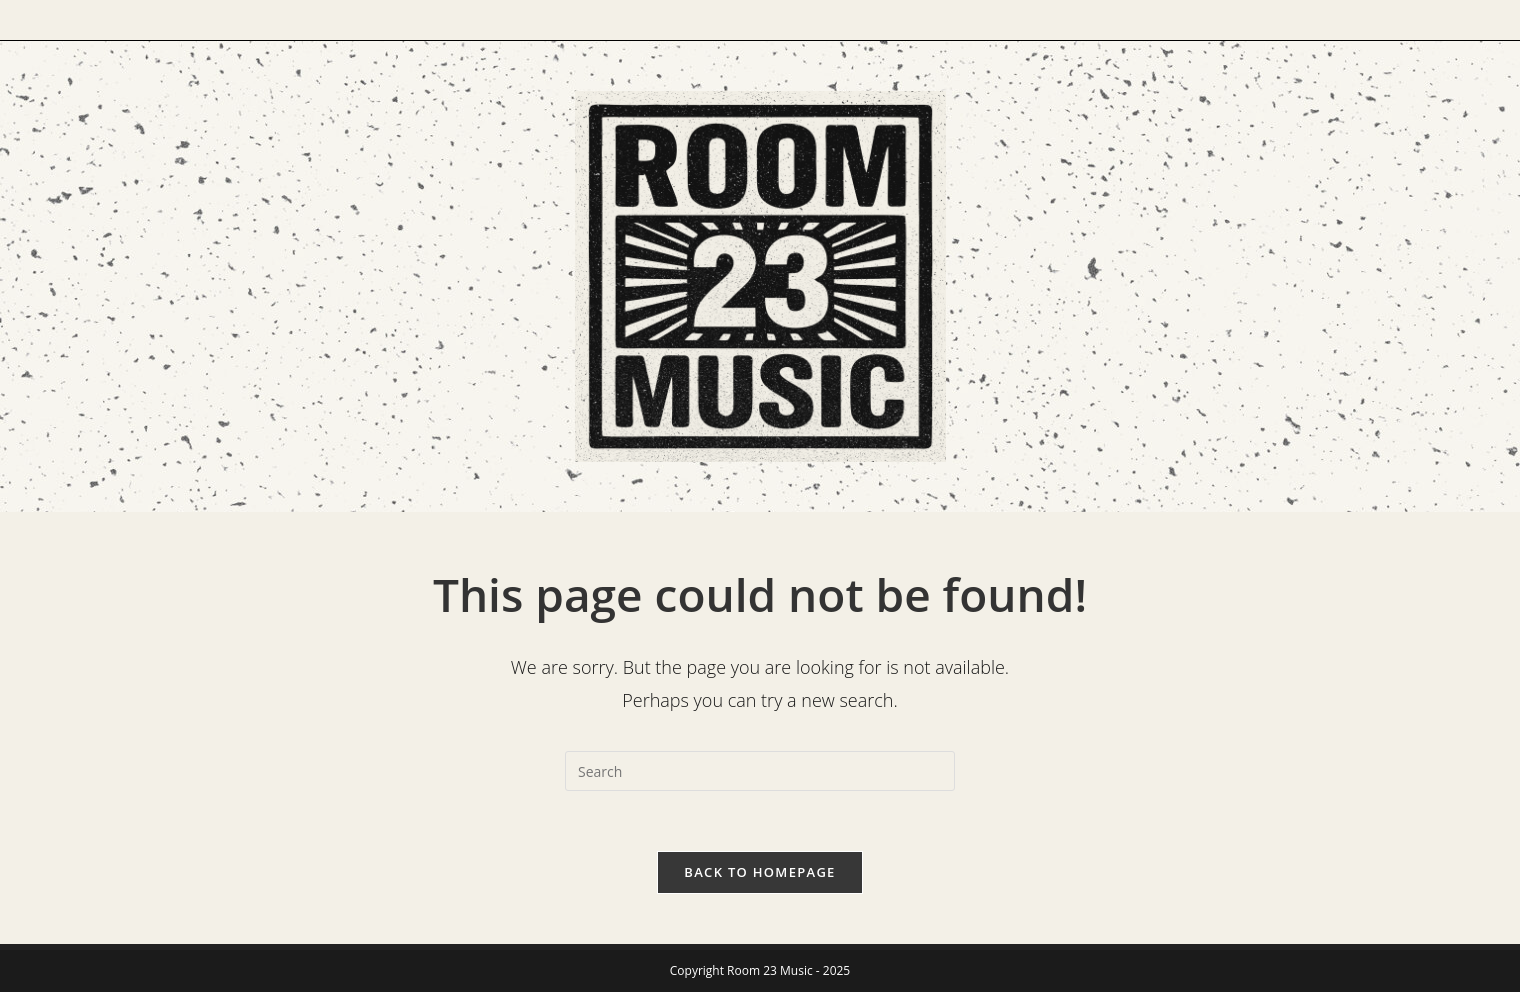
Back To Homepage (759, 872)
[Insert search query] (760, 771)
